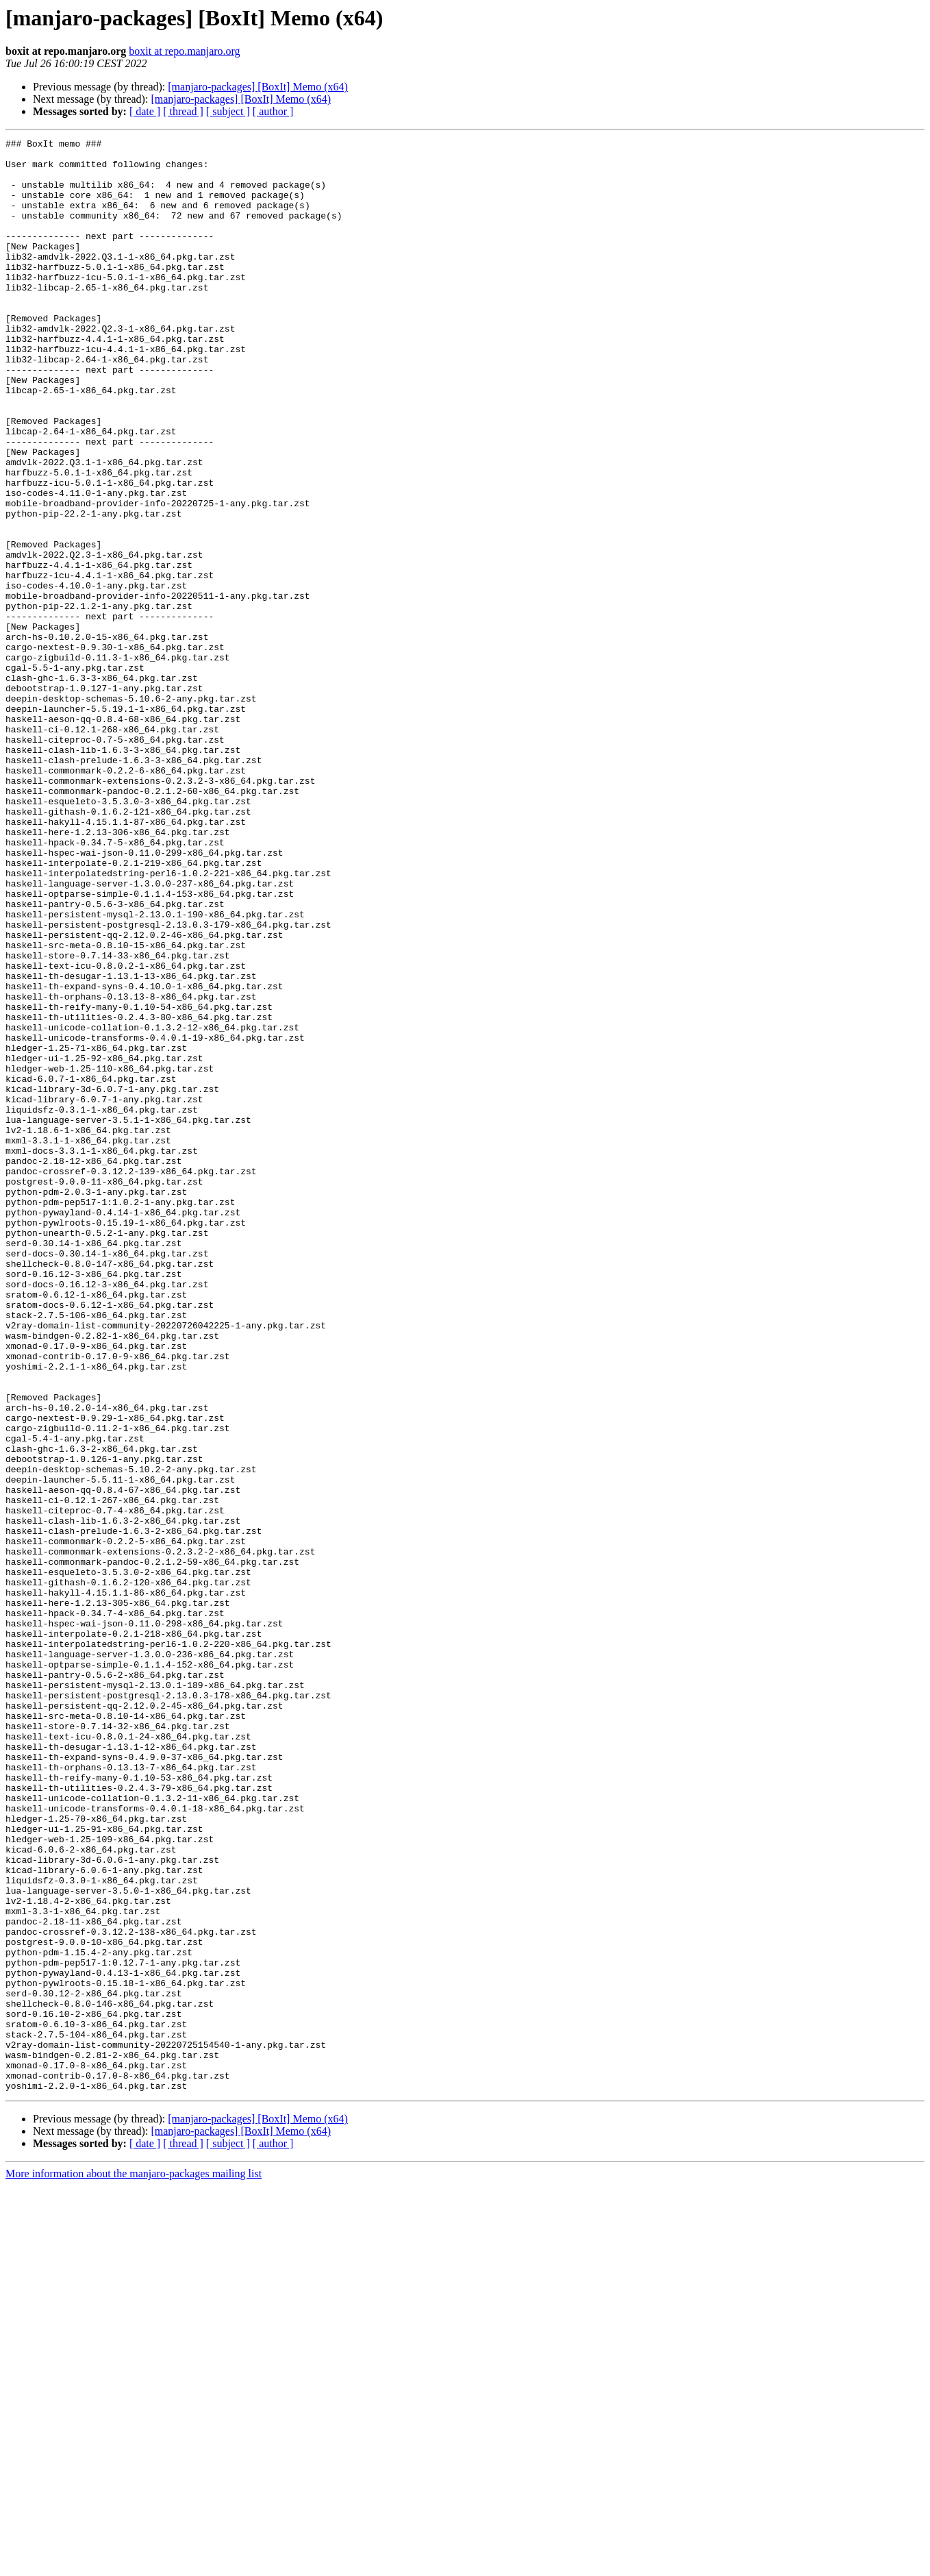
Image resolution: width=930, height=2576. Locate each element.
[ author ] (273, 111)
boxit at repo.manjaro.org (184, 51)
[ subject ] (228, 111)
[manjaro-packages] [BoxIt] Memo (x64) (258, 86)
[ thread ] (183, 111)
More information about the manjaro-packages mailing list (133, 2564)
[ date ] (144, 111)
